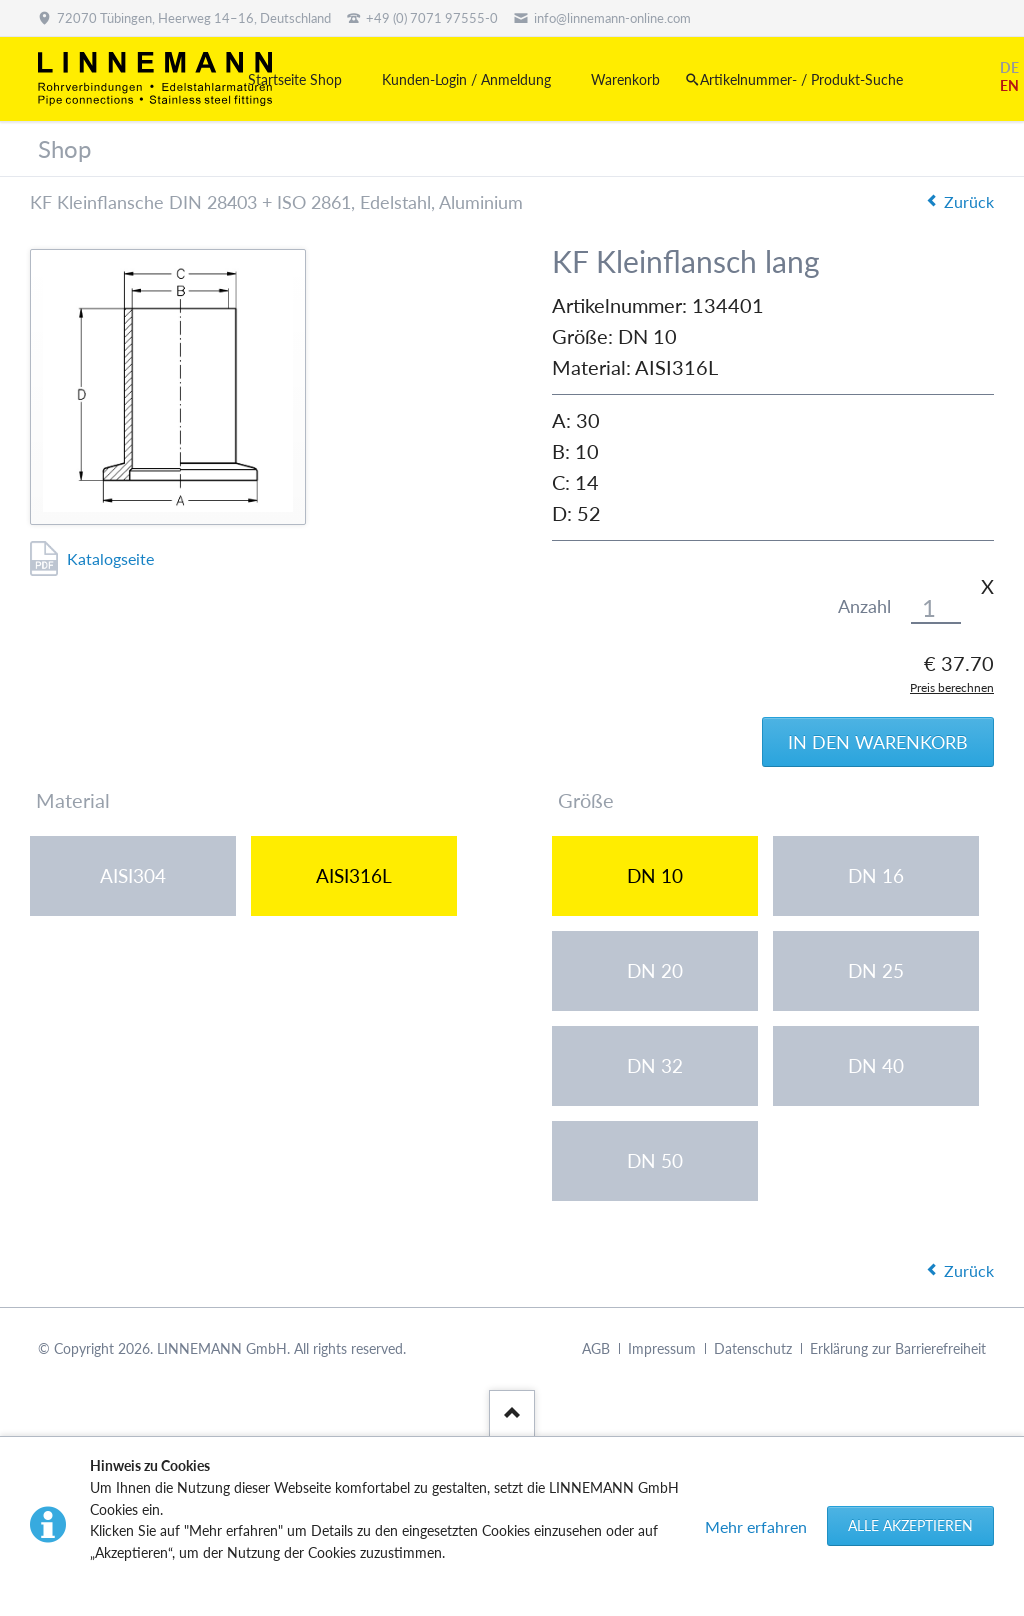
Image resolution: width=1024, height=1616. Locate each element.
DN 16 (876, 875)
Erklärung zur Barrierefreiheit (898, 1348)
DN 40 (876, 1065)
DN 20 (655, 970)
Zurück (969, 201)
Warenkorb (625, 79)
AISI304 (133, 875)
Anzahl (864, 606)
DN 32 (655, 1065)
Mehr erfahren (756, 1526)
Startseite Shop (295, 79)
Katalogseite (110, 558)
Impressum (662, 1348)
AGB (596, 1348)
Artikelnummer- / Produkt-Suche (801, 79)
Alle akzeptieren (910, 1525)
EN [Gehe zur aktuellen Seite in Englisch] (1009, 85)
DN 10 (655, 875)
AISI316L (354, 875)
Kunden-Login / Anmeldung (466, 79)
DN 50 (655, 1160)
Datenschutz (753, 1348)
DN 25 (876, 970)
